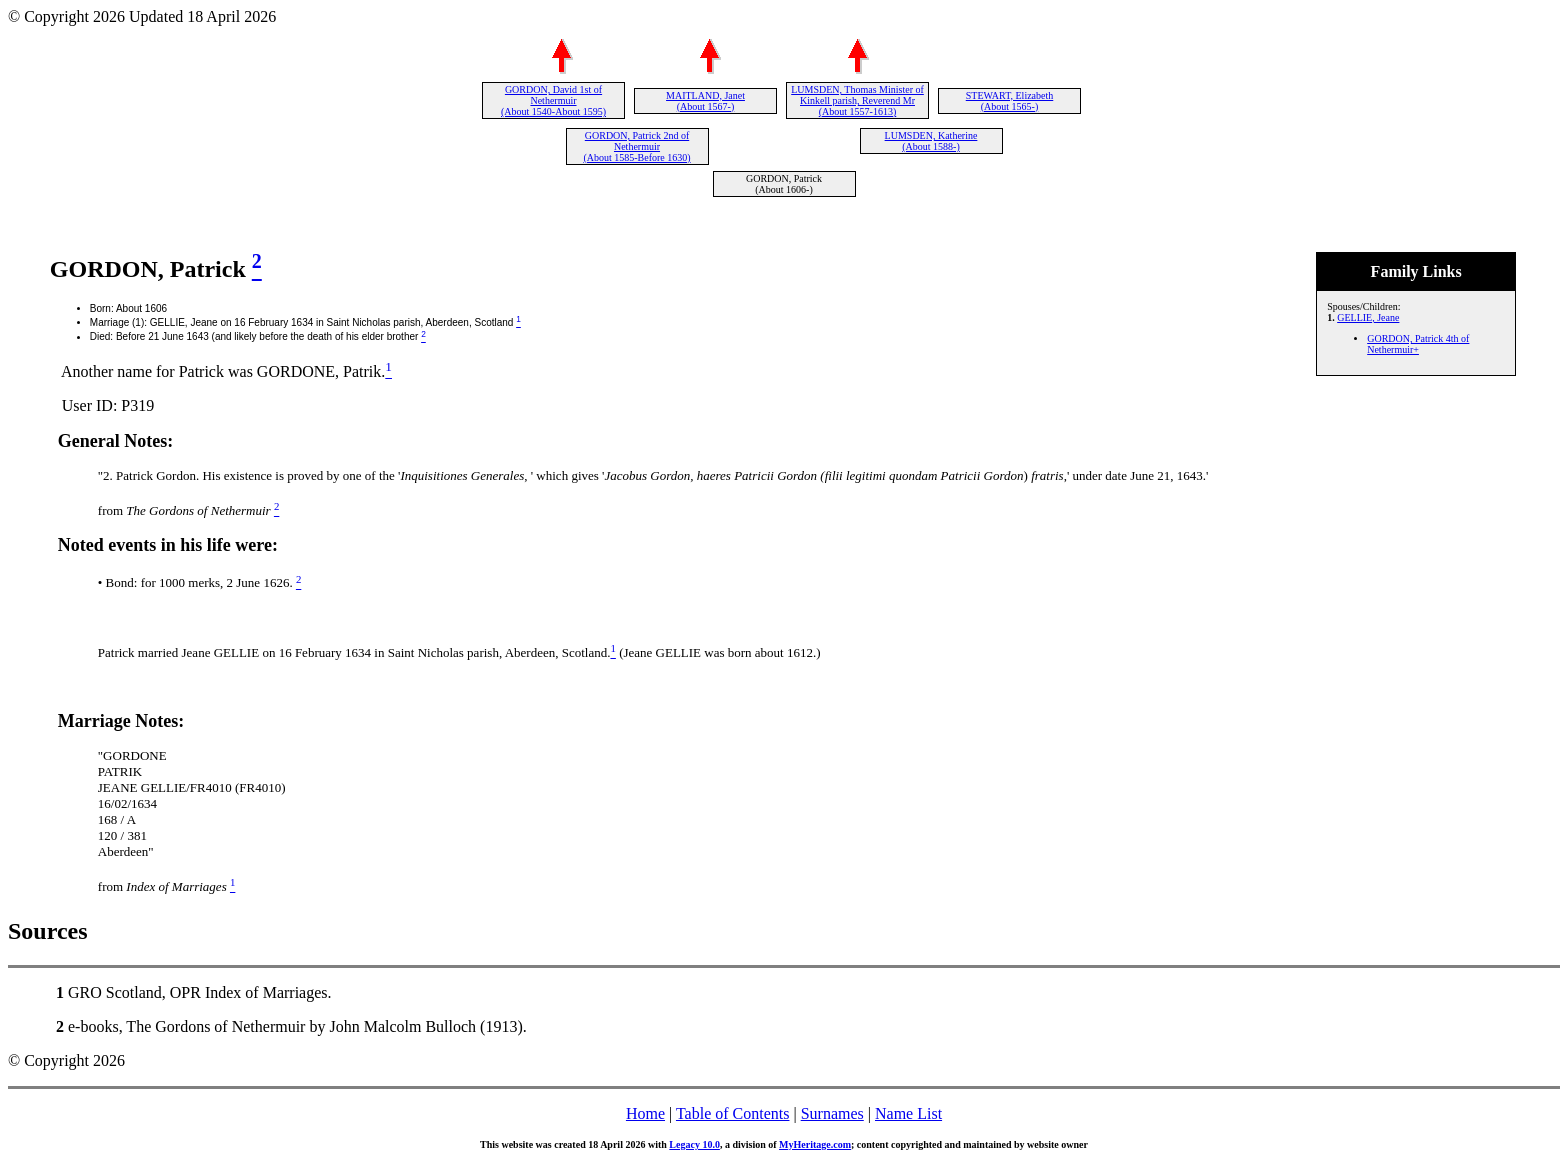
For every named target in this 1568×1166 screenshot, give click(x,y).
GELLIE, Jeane (1368, 317)
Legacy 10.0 (694, 1144)
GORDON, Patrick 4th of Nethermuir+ (1418, 344)
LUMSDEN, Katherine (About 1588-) (931, 141)
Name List (908, 1113)
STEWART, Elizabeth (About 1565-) (1010, 101)
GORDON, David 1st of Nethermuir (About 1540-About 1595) (553, 100)
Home (645, 1113)
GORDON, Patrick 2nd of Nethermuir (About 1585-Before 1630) (636, 146)
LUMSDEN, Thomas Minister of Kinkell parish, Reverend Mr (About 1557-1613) (857, 100)
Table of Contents (733, 1113)
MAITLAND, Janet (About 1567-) (705, 101)
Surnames (832, 1113)
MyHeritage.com (815, 1144)
